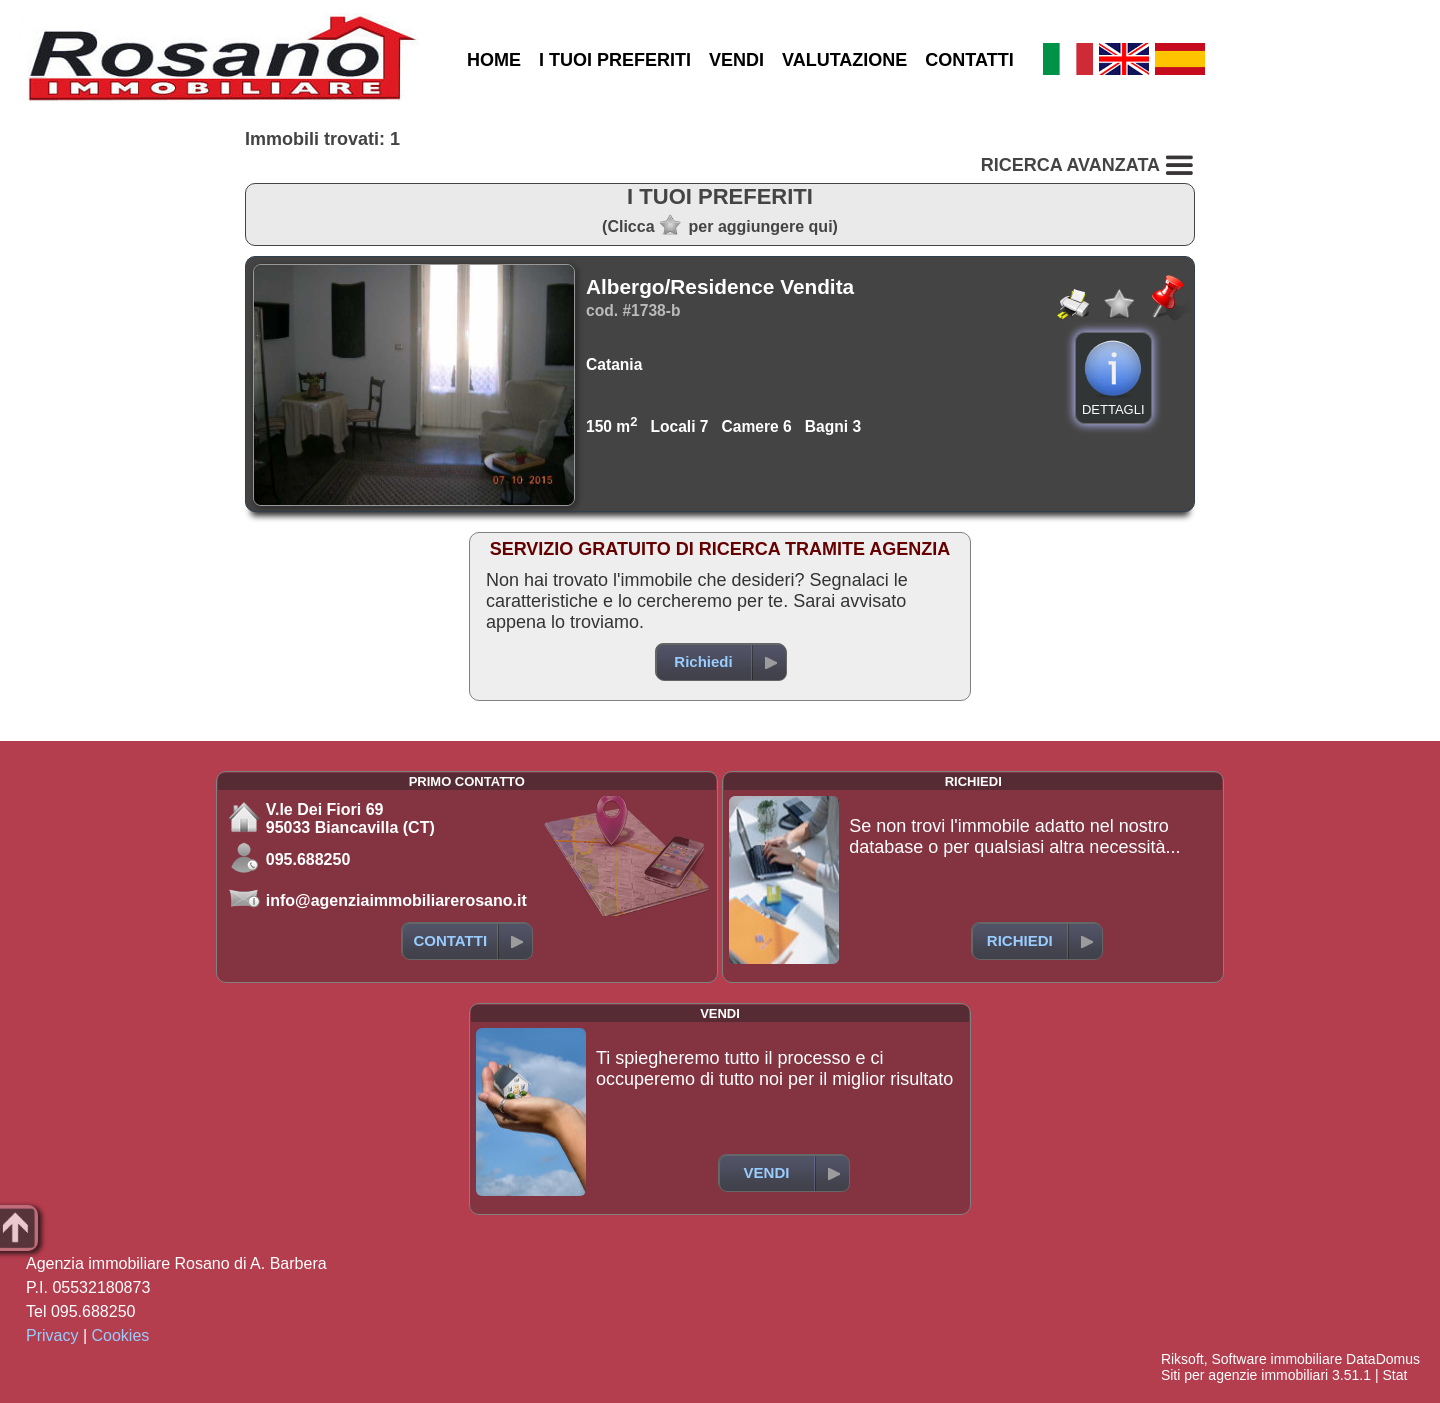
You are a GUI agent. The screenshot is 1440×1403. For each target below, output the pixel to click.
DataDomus (1383, 1359)
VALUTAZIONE (844, 60)
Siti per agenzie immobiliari (1244, 1375)
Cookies (121, 1335)
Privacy (52, 1335)
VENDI (736, 60)
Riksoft (1182, 1359)
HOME (494, 60)
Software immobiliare (1276, 1359)
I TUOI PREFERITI (615, 60)
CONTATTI (969, 60)
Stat (1394, 1375)
